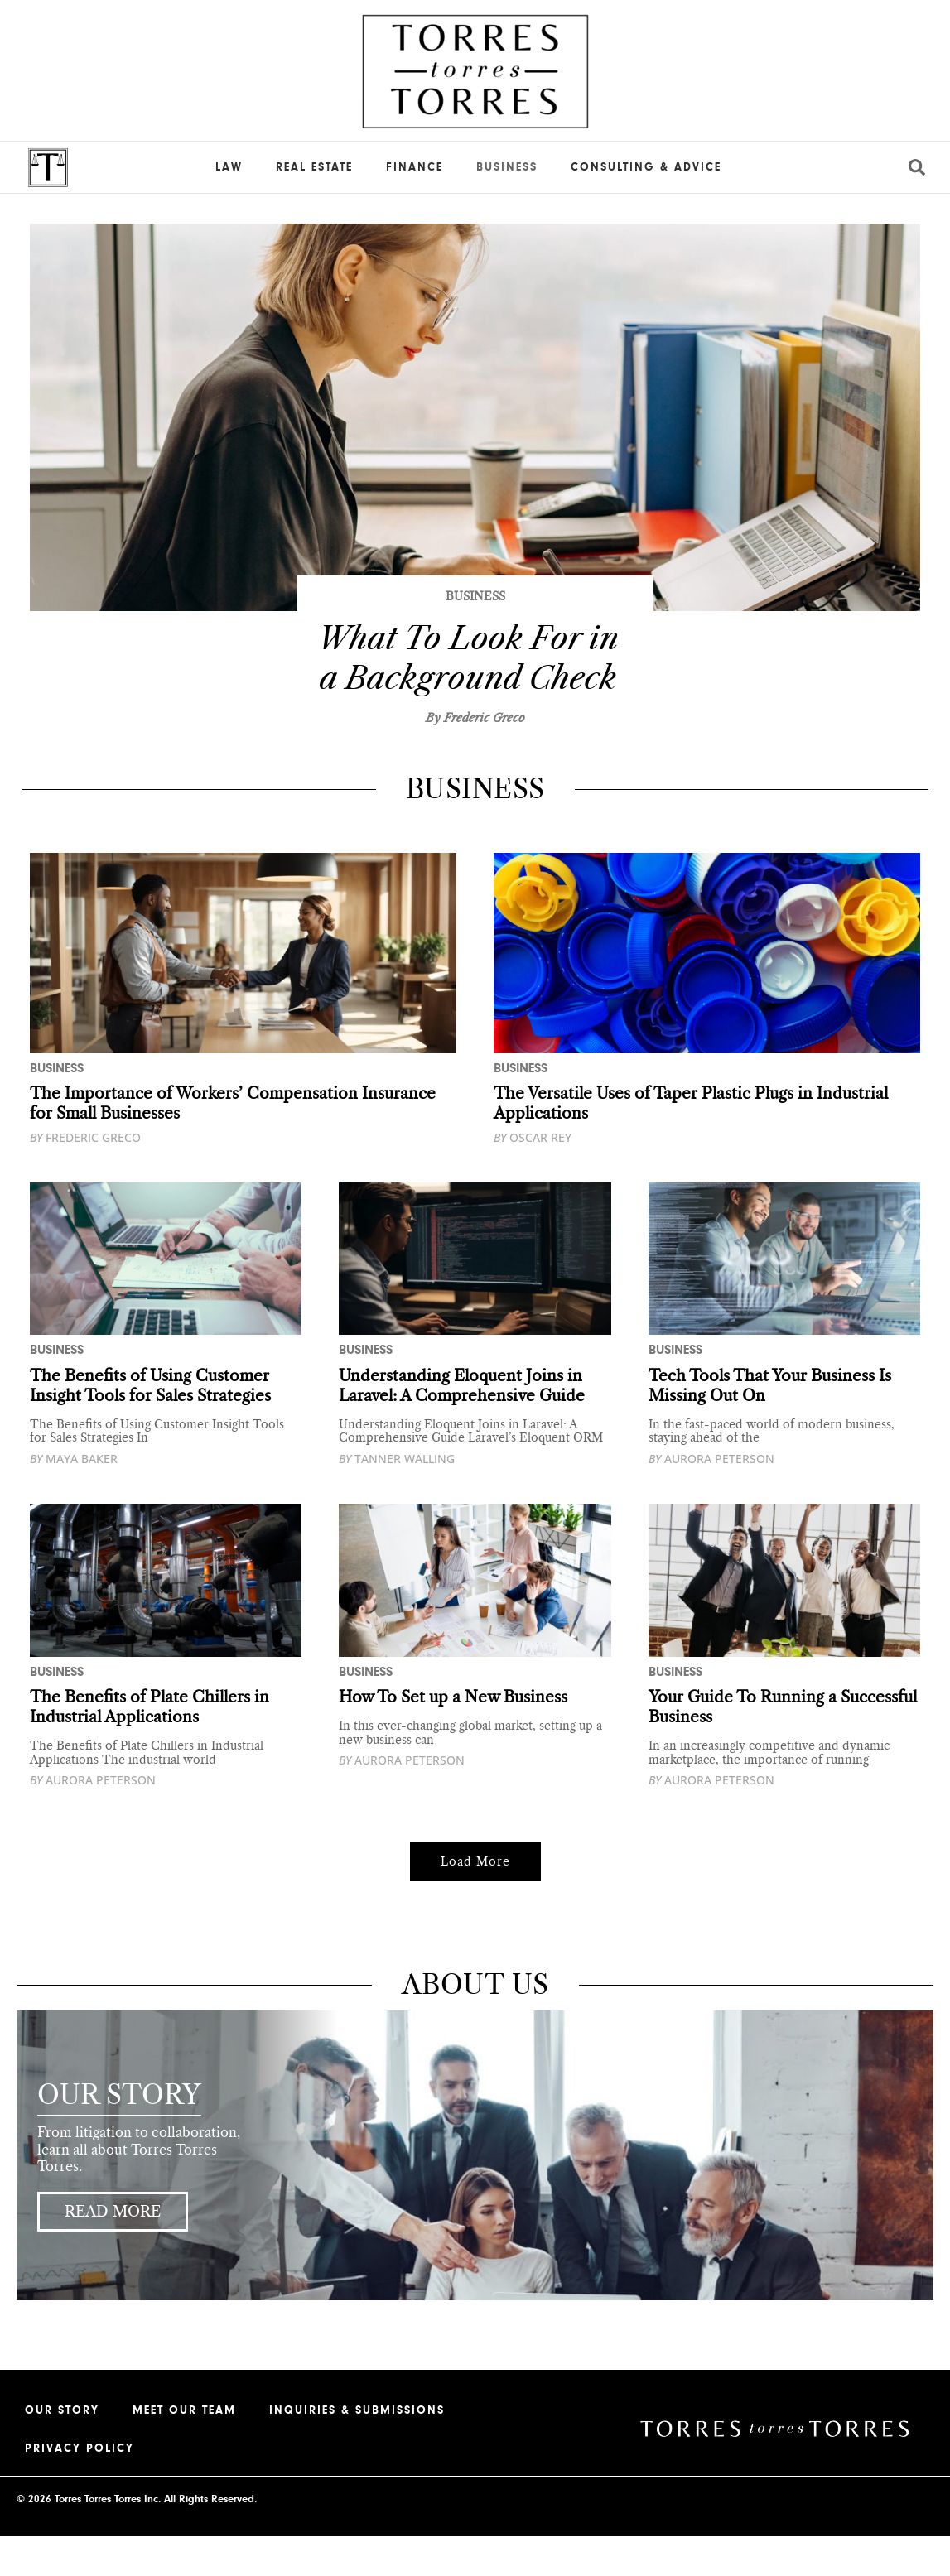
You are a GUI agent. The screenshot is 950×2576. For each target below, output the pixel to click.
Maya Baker (74, 1498)
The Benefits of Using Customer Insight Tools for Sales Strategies (155, 1425)
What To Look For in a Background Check (468, 677)
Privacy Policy (79, 2488)
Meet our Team (184, 2450)
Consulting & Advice (646, 167)
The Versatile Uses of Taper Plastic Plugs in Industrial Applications (699, 1143)
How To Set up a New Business (458, 1736)
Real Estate (314, 167)
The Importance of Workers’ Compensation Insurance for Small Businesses (238, 1143)
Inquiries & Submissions (357, 2450)
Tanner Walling (397, 1498)
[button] (475, 1901)
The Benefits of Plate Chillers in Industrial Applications (153, 1746)
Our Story (62, 2450)
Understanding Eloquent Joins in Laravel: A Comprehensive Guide (466, 1425)
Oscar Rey (532, 1177)
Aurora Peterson (711, 1498)
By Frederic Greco (475, 757)
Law (229, 167)
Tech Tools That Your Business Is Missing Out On (776, 1425)
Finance (414, 167)
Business (507, 167)
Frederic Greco (85, 1177)
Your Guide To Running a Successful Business (746, 1746)
